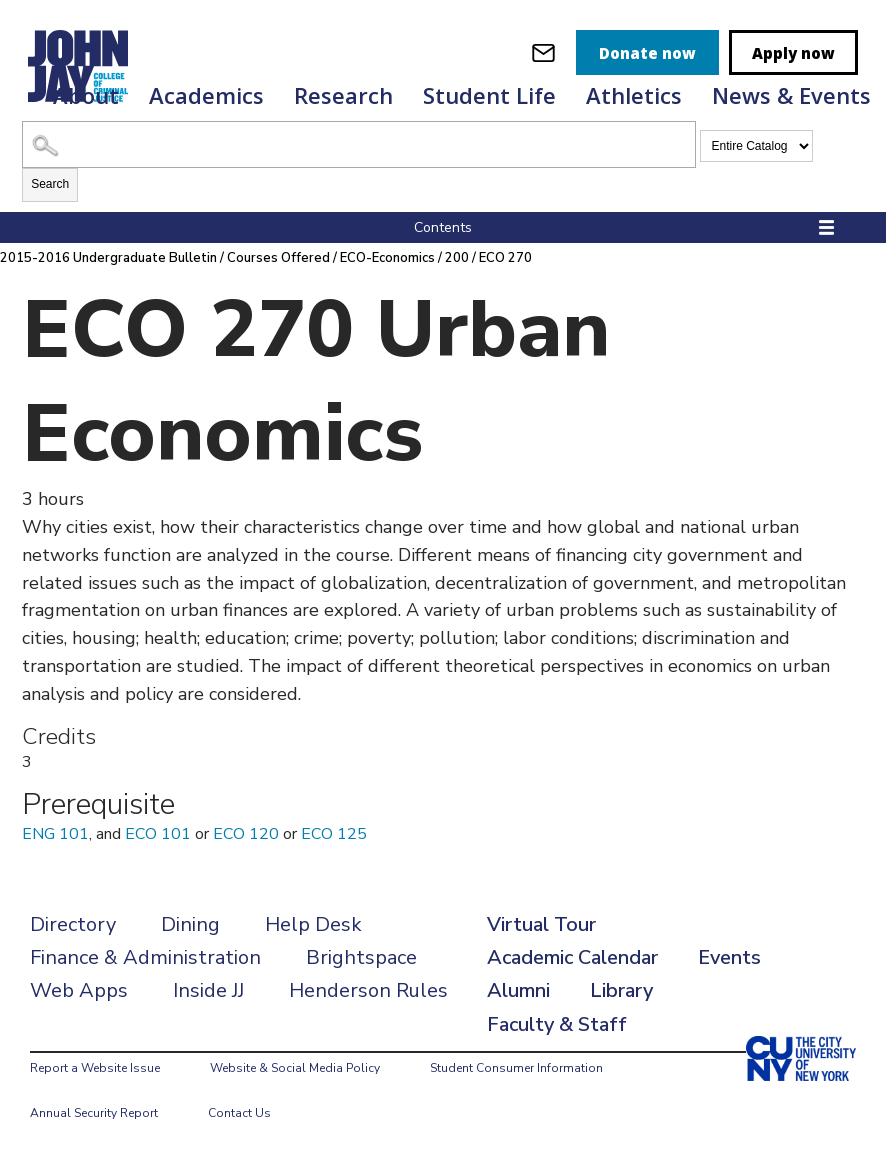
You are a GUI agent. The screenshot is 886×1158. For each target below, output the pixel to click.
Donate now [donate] (647, 53)
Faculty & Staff (557, 1024)
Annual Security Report (94, 1113)
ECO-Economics (389, 258)
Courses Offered (280, 258)
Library (621, 990)
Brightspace (361, 957)
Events (729, 957)
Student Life (489, 95)
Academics (206, 95)
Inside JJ (208, 990)
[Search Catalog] (358, 144)
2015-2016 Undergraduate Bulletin (109, 258)
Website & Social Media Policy (295, 1068)
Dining (190, 924)
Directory (73, 924)
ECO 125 (334, 834)
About (86, 95)
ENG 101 (55, 834)
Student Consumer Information (516, 1068)
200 (459, 258)
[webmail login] (543, 52)
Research (343, 95)
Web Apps (79, 990)
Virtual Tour (541, 924)
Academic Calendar (572, 957)
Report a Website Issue (95, 1068)
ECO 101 (158, 834)
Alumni (518, 990)
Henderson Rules (368, 990)
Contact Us (239, 1113)
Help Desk (313, 924)
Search (50, 184)
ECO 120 (246, 834)
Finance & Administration (145, 957)
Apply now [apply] (793, 53)
